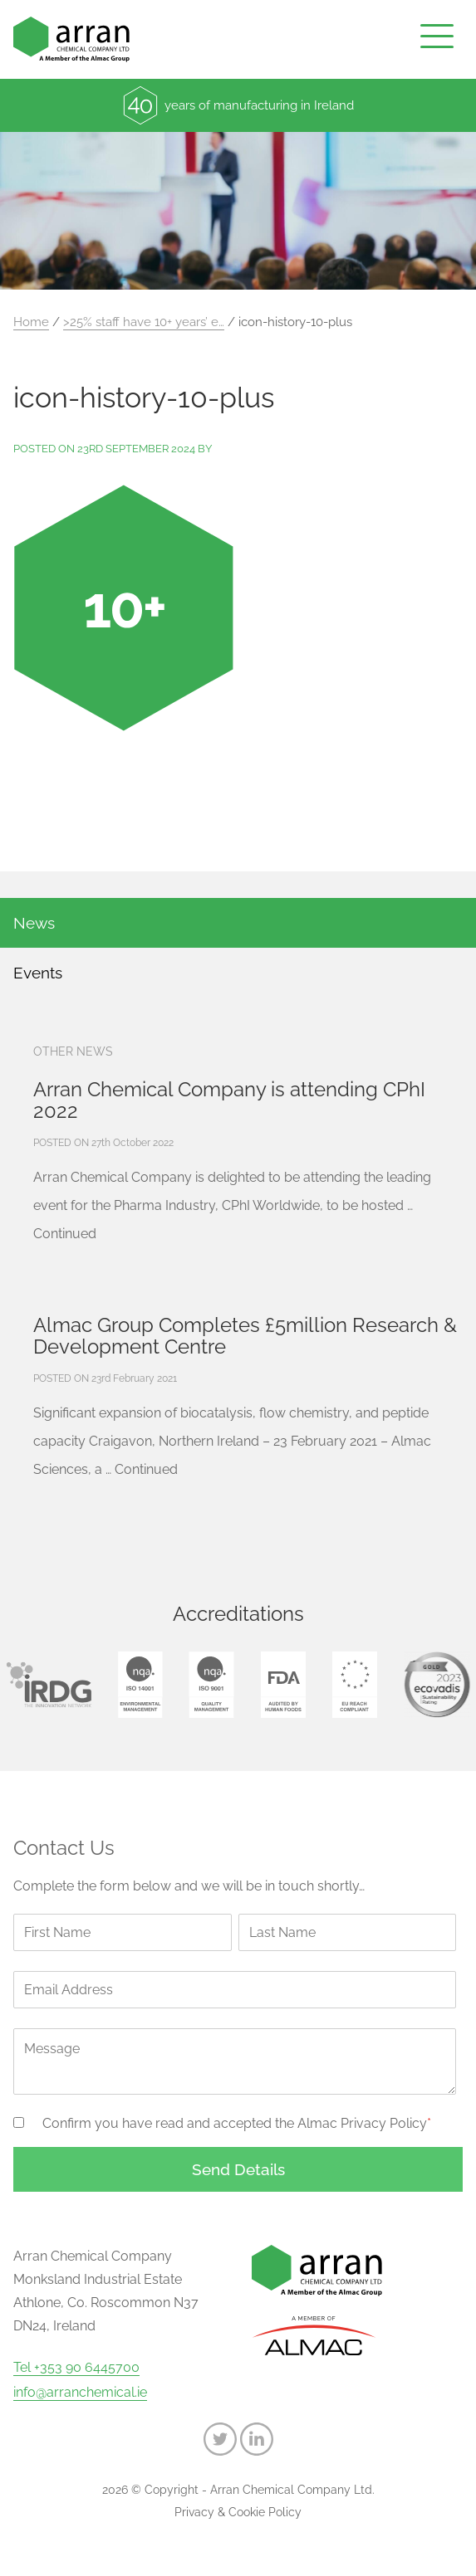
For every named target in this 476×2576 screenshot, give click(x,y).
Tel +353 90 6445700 (76, 2367)
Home (31, 322)
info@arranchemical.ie (80, 2392)
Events (37, 973)
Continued (64, 1234)
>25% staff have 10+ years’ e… (143, 322)
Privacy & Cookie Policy (238, 2512)
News (34, 923)
